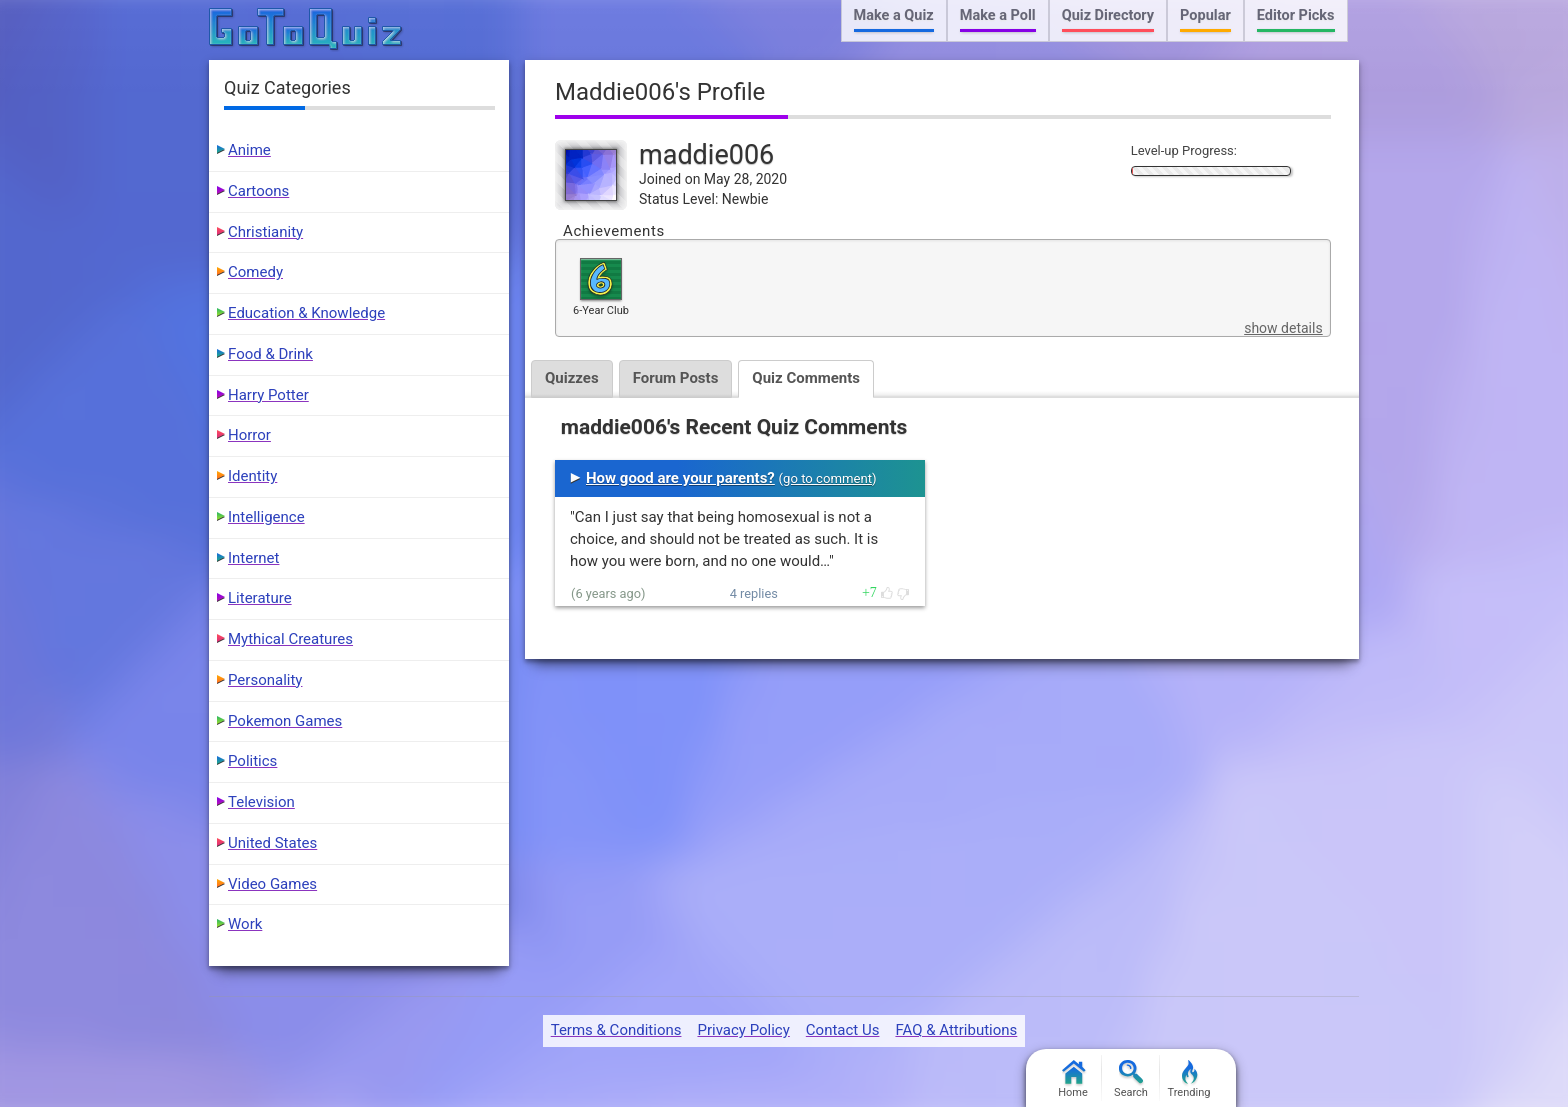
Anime (249, 150)
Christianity (265, 232)
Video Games (272, 884)
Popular (1205, 15)
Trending (1189, 1079)
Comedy (255, 272)
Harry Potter (268, 395)
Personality (265, 680)
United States (272, 843)
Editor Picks (1296, 15)
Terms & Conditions (616, 1030)
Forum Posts (676, 378)
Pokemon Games (285, 721)
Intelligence (266, 517)
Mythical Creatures (290, 639)
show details (1283, 328)
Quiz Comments (806, 378)
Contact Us (843, 1030)
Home (1073, 1079)
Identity (252, 476)
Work (245, 924)
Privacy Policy (743, 1030)
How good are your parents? (680, 478)
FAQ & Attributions (956, 1030)
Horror (249, 435)
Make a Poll (998, 15)
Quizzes (572, 378)
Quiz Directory (1108, 15)
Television (261, 802)
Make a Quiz (894, 15)
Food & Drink (270, 354)
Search (1131, 1079)
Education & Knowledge (306, 313)
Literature (260, 598)
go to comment (827, 478)
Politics (252, 761)
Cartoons (258, 191)
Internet (253, 558)
